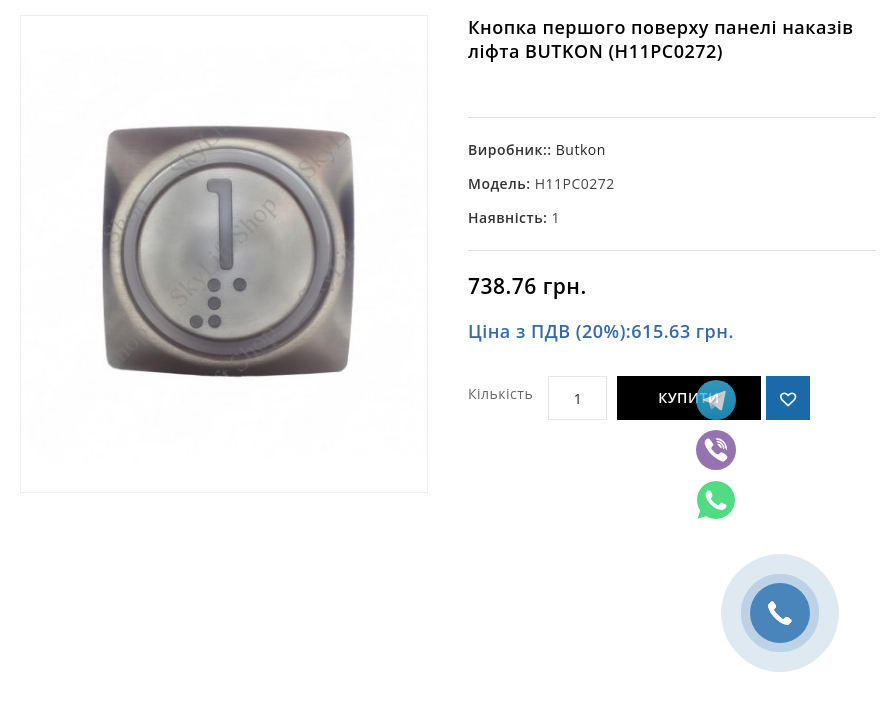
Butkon (581, 149)
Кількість (500, 393)
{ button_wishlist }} (788, 398)
